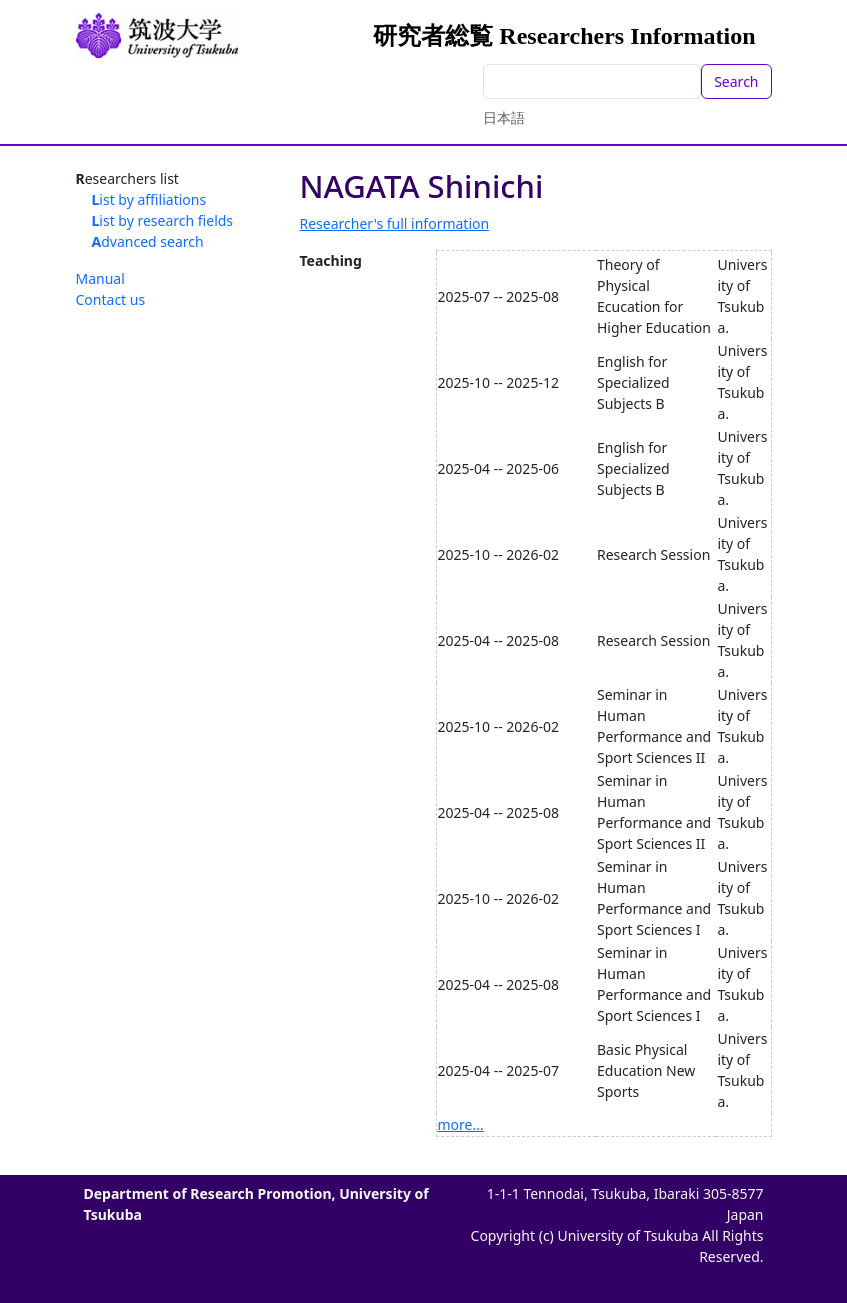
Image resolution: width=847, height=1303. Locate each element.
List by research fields (163, 220)
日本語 (504, 117)
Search (736, 81)
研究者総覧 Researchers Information (564, 36)
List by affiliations (149, 199)
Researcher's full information (395, 223)
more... (461, 1124)
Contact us (111, 299)
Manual (100, 278)
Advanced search (148, 241)
